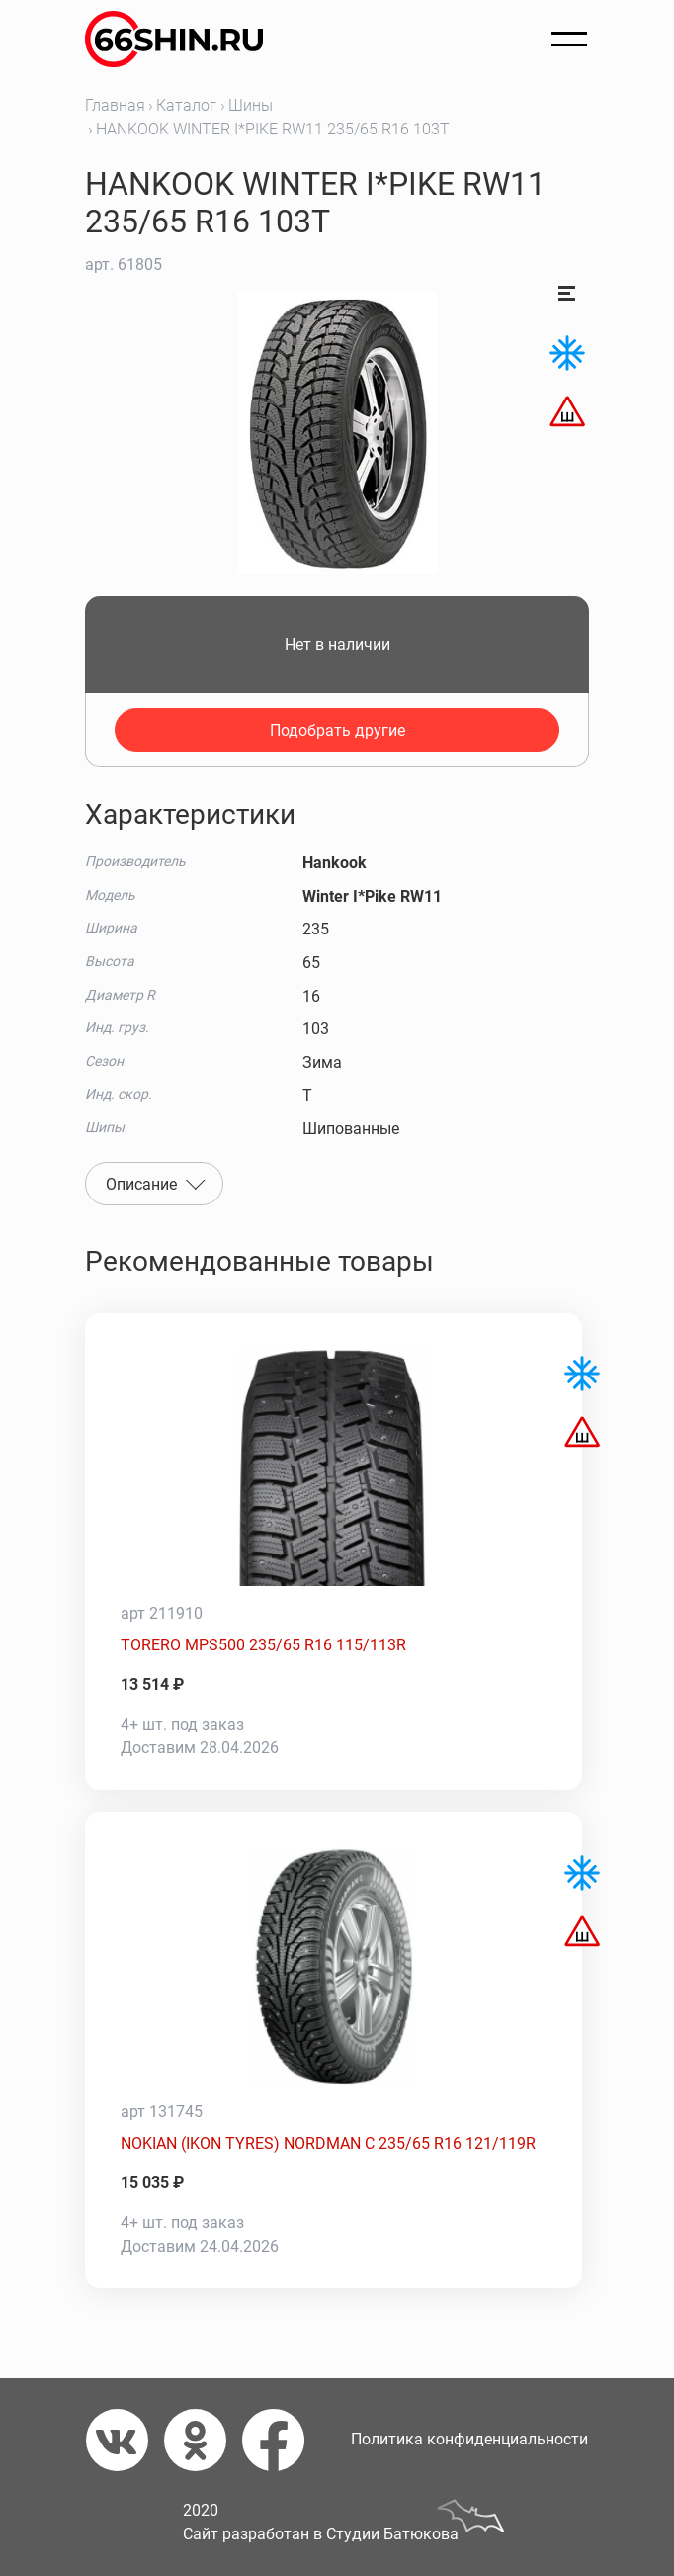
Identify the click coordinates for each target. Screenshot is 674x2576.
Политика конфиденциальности (469, 2439)
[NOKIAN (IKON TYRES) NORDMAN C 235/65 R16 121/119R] (334, 1966)
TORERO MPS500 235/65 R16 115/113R (263, 1645)
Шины (250, 105)
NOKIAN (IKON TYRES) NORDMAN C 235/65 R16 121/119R (328, 2143)
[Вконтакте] (125, 2440)
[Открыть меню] (569, 39)
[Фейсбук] (281, 2440)
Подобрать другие (337, 730)
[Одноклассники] (203, 2440)
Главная (115, 105)
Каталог (186, 105)
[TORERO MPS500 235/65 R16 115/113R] (334, 1467)
